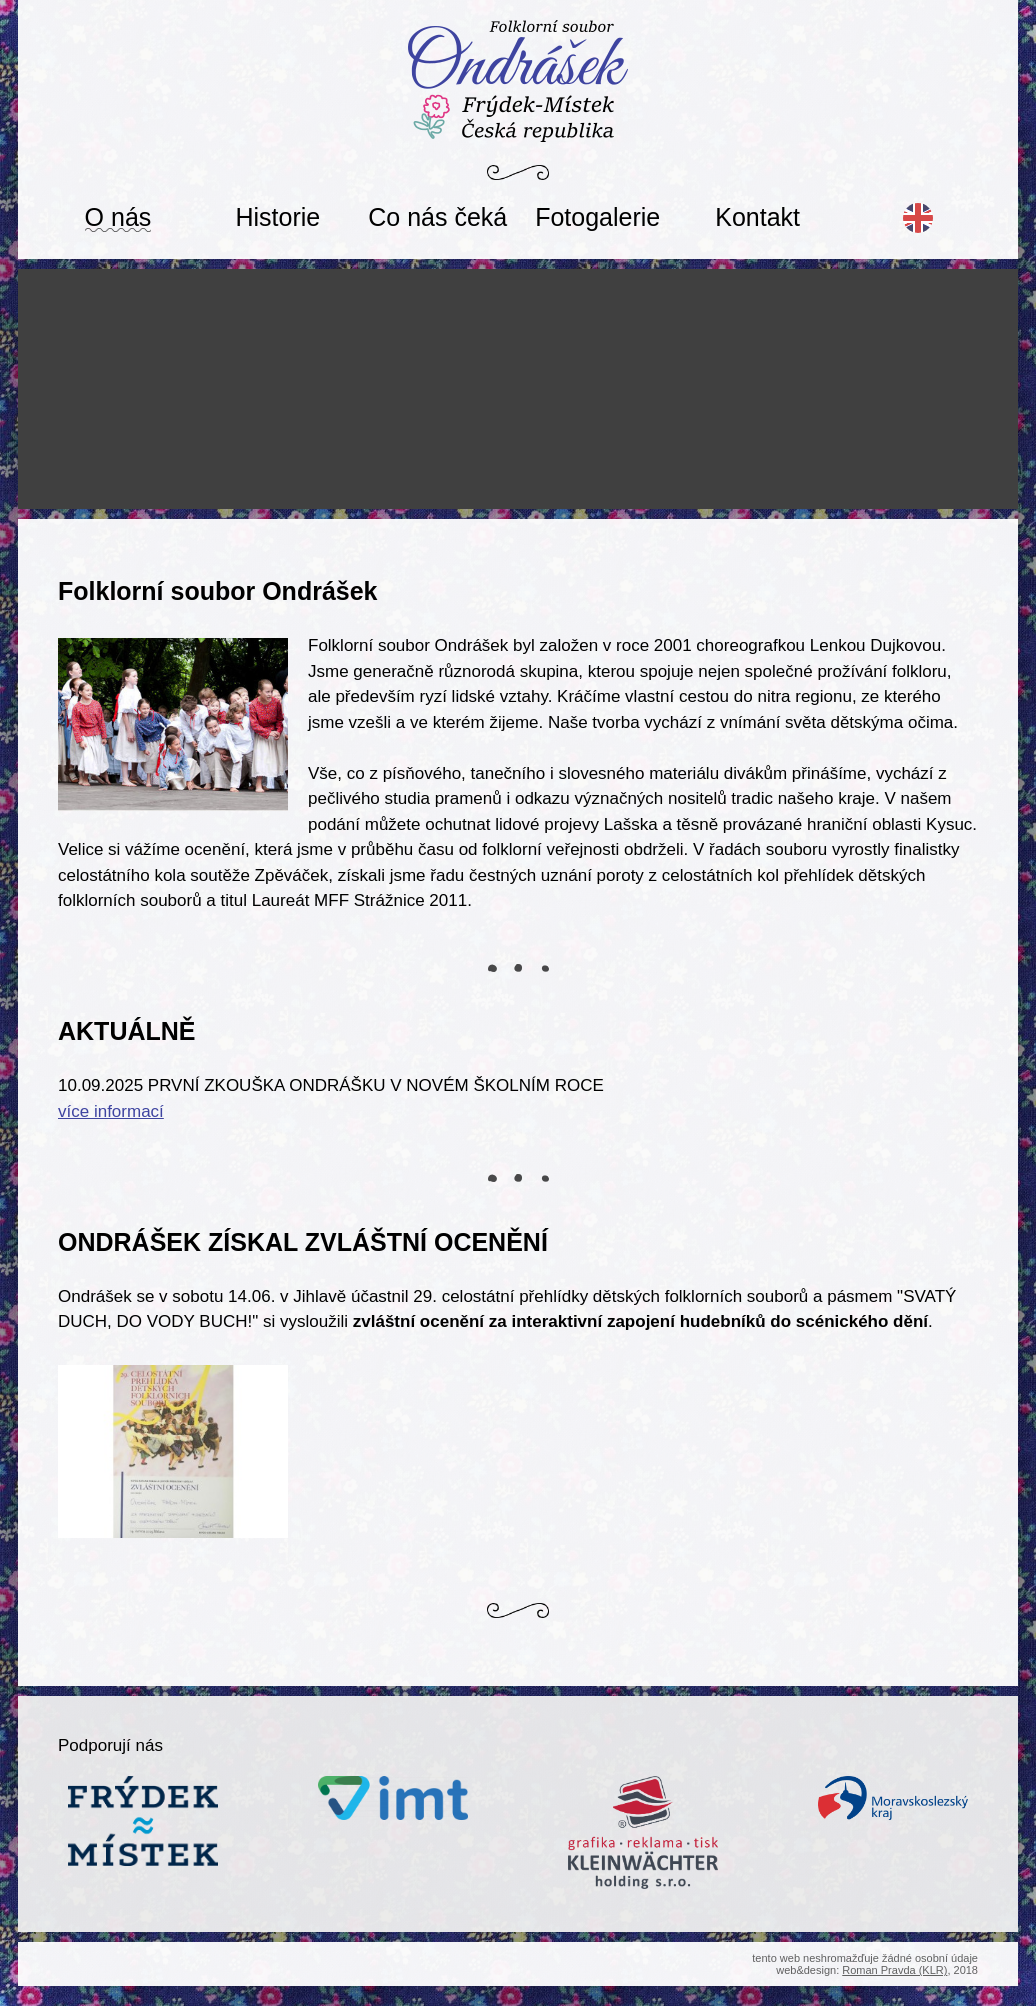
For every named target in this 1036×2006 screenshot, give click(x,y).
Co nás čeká (437, 217)
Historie (278, 217)
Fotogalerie (597, 217)
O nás (118, 217)
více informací (111, 1111)
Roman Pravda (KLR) (894, 1970)
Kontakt (757, 217)
